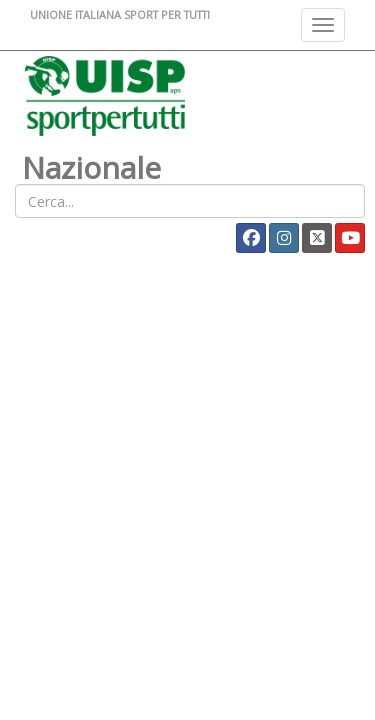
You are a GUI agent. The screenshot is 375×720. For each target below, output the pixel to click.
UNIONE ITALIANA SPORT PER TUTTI (120, 14)
